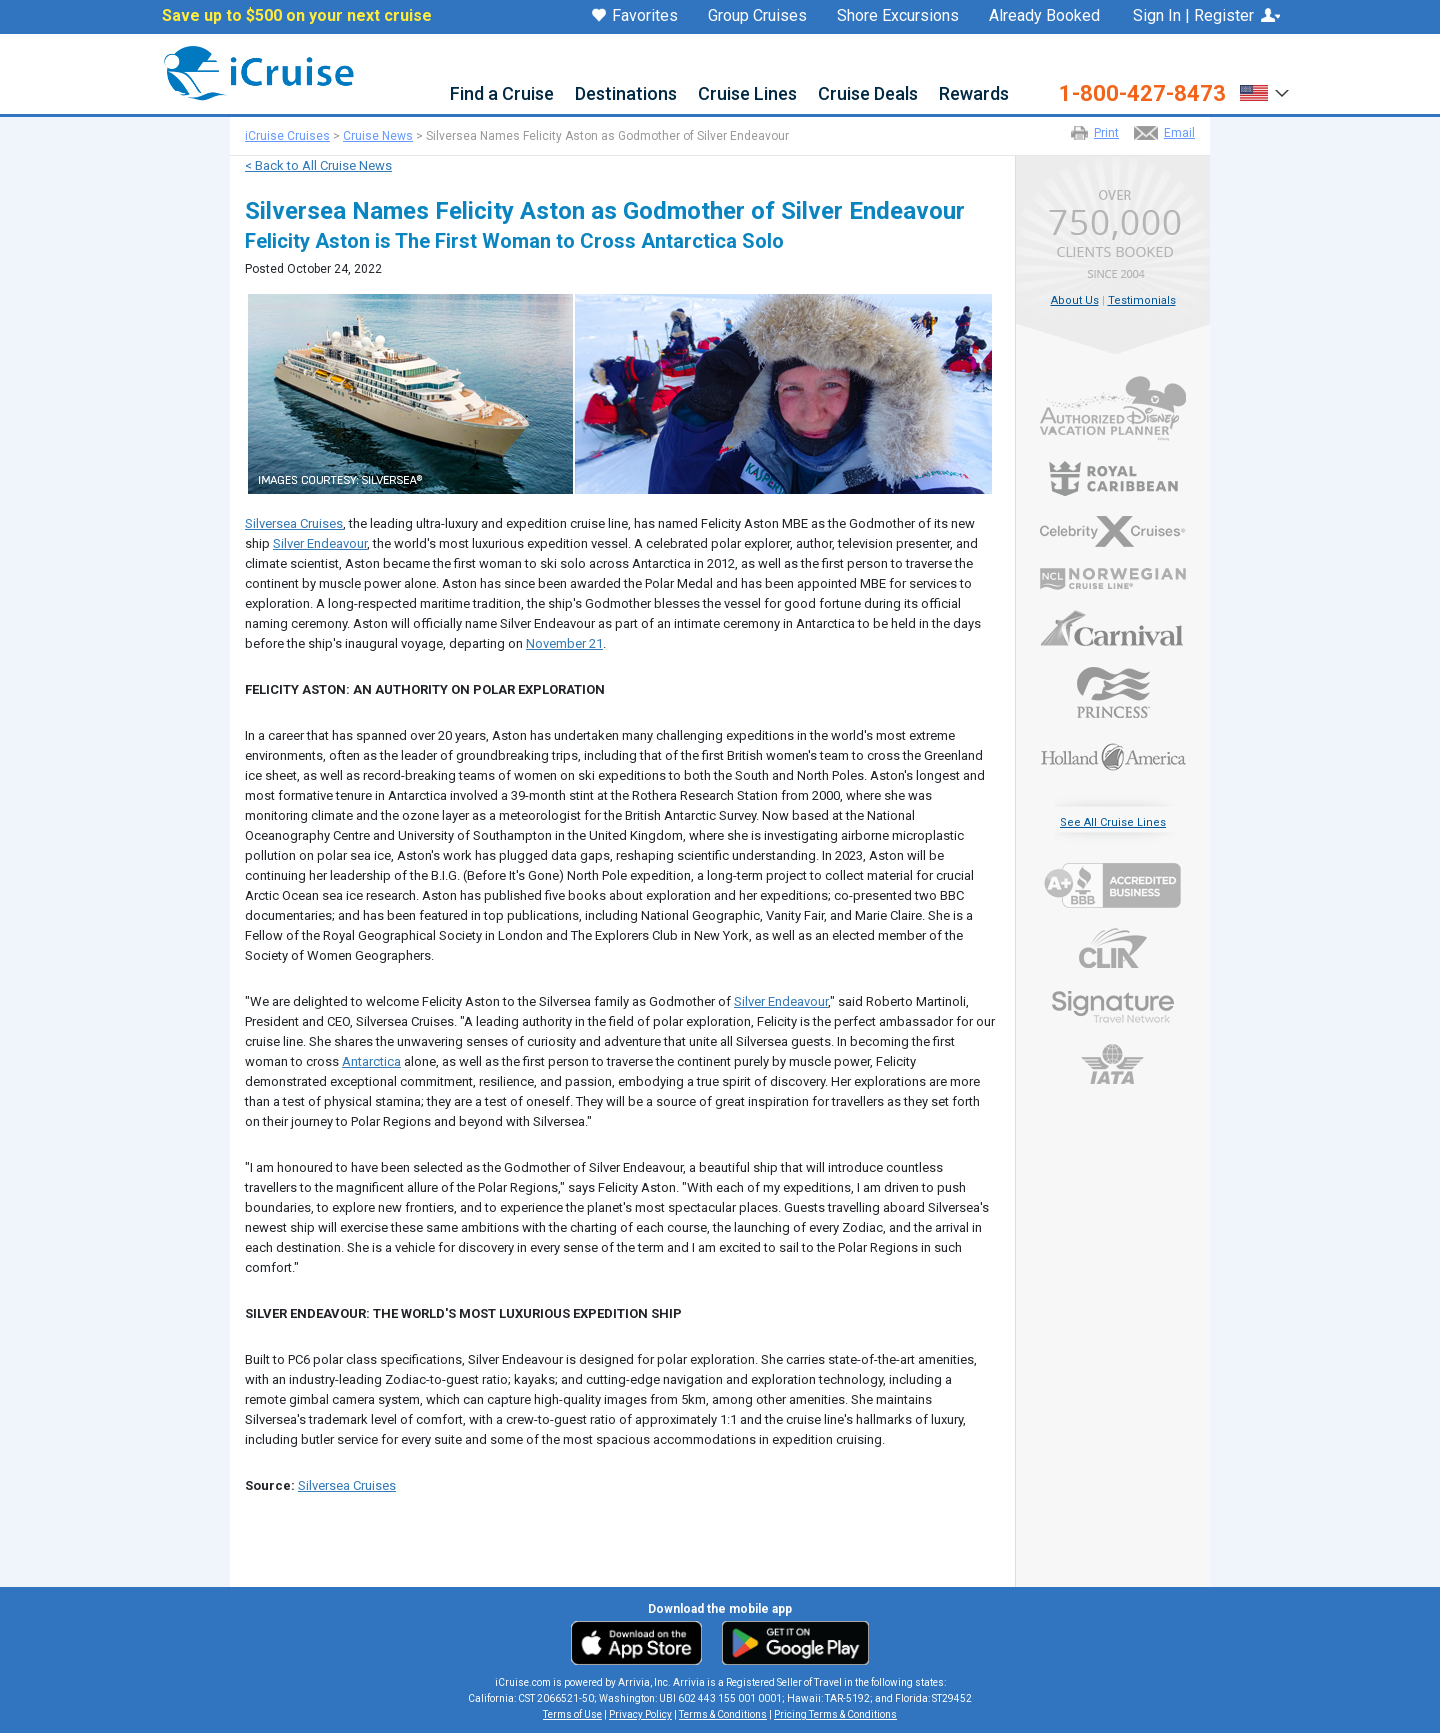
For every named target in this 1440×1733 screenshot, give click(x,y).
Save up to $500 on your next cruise (297, 16)
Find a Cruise (502, 94)
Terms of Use (572, 1714)
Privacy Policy (640, 1714)
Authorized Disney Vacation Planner (1113, 408)
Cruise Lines (747, 94)
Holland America (1113, 755)
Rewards (974, 94)
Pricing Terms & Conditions (835, 1714)
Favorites (635, 17)
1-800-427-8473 (1142, 94)
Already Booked (1044, 16)
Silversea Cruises (294, 523)
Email (1179, 133)
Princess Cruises (1113, 692)
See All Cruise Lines (1113, 822)
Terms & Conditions (723, 1714)
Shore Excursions (898, 16)
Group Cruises (757, 16)
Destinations (626, 94)
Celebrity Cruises (1113, 532)
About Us (1075, 300)
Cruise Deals (868, 94)
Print (1106, 133)
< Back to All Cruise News (318, 165)
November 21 (564, 643)
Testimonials (1142, 300)
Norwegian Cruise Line (1113, 579)
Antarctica (371, 1061)
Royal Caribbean (1113, 478)
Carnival (1113, 628)
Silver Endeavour (320, 543)
